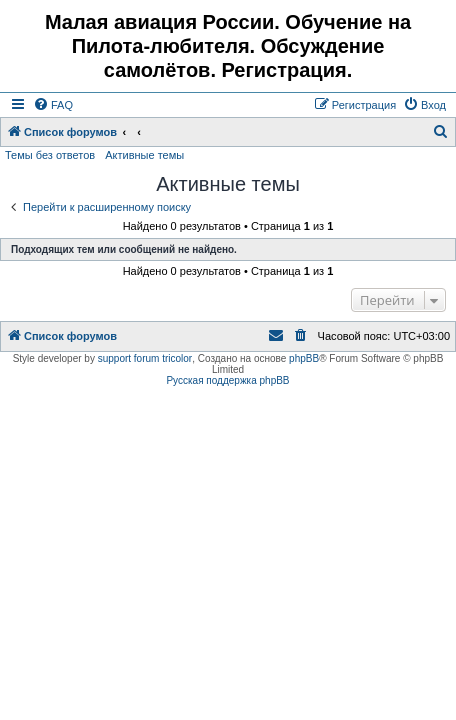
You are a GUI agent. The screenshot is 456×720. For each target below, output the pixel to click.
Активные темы (144, 155)
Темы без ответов (50, 155)
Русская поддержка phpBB (227, 380)
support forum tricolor (145, 358)
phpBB (304, 358)
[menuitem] (53, 105)
